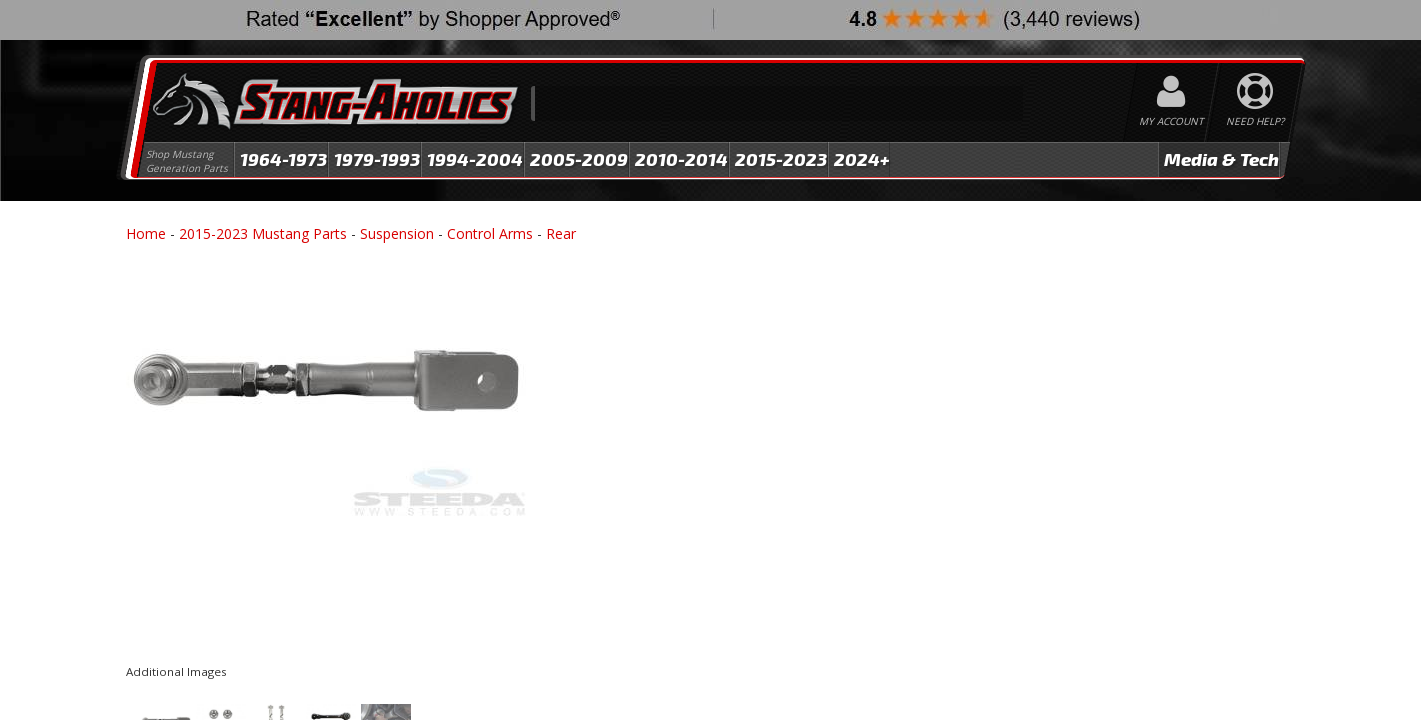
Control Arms (490, 233)
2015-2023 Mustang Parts (263, 233)
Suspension (397, 233)
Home (146, 233)
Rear (561, 233)
